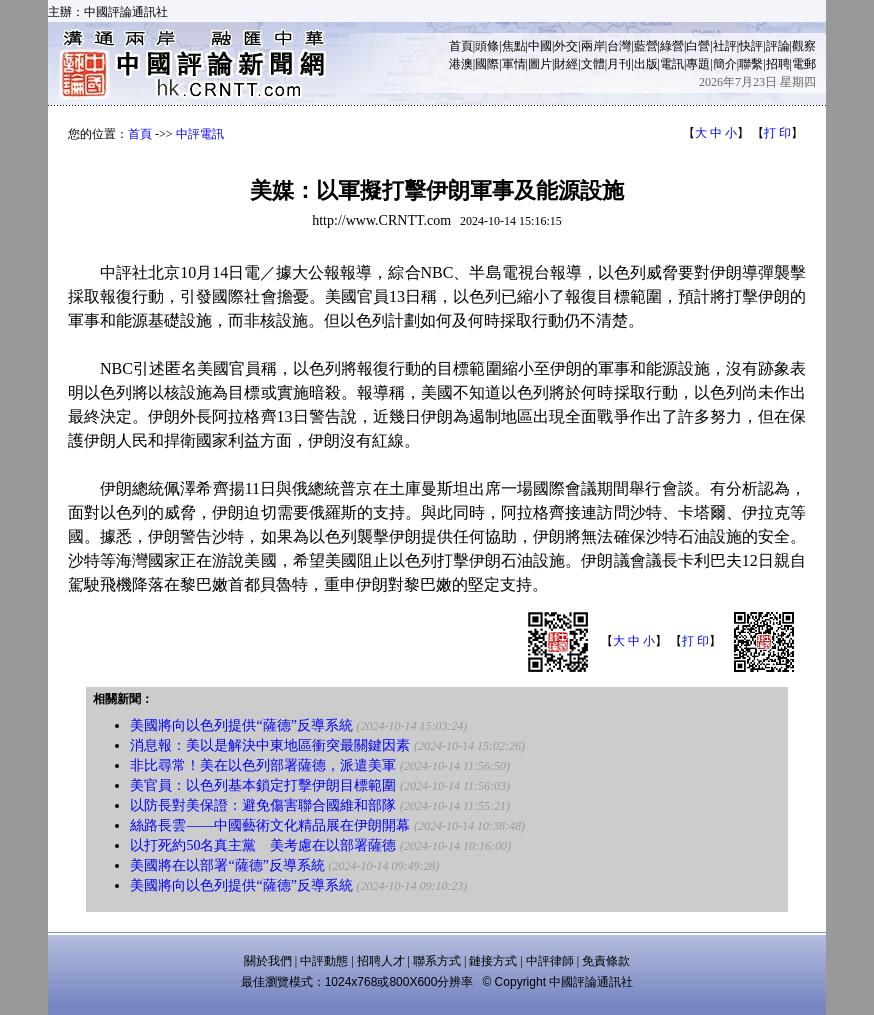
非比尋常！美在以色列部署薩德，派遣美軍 (263, 765)
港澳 (461, 64)
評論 (778, 46)
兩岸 (593, 46)
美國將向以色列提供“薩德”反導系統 (241, 725)
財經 (566, 64)
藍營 (646, 46)
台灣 (619, 46)
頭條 (487, 46)
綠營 (672, 46)
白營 (698, 46)
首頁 (461, 46)
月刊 (619, 64)
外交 (566, 46)
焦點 (514, 46)
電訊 (672, 64)
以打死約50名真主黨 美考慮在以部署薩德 (263, 845)
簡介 (725, 64)
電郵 (804, 64)
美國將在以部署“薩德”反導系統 (227, 865)
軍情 (514, 64)
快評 (751, 46)
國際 (487, 64)
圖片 (540, 64)
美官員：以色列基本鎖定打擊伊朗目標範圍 (263, 785)
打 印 (777, 133)
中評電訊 (200, 134)
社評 (725, 46)
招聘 (778, 64)
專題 (698, 64)
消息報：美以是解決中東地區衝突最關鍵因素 (270, 745)
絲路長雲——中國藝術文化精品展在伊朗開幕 (270, 825)
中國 (540, 46)
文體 (593, 64)
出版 (646, 64)
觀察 (804, 46)
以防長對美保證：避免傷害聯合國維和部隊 (263, 805)
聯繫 (751, 64)
